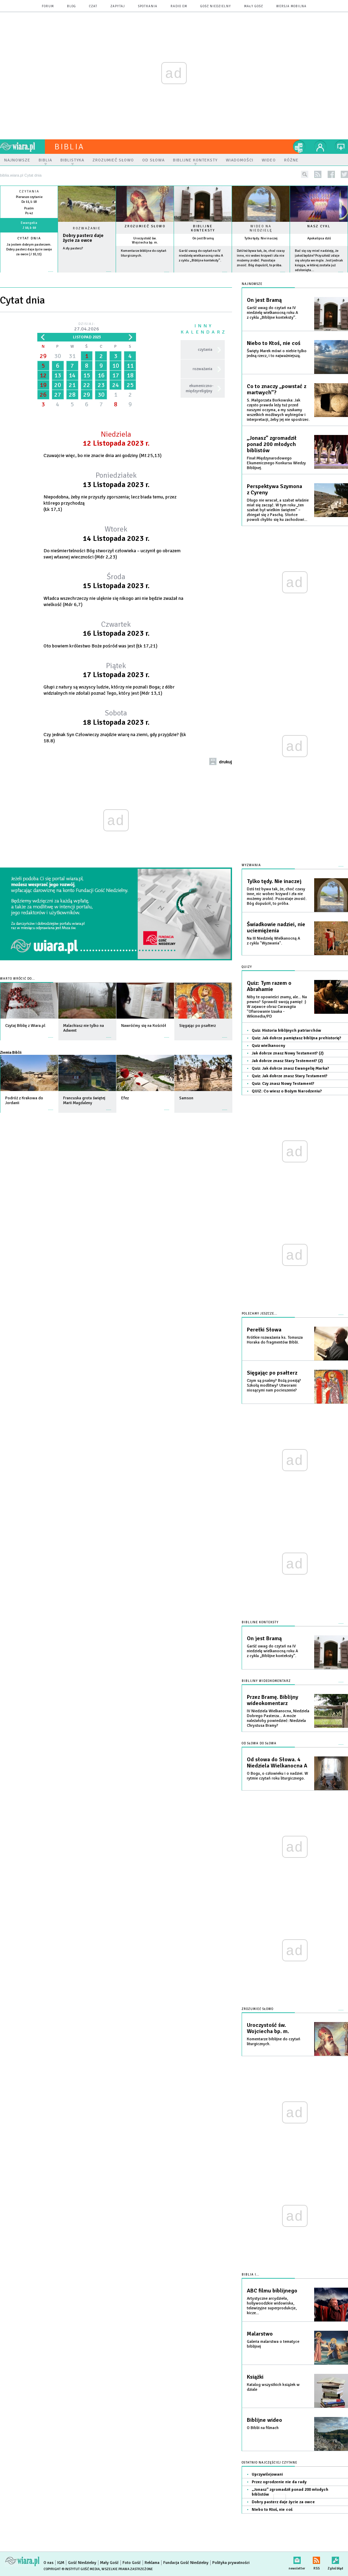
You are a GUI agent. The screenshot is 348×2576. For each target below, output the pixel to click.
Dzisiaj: (86, 327)
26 (43, 394)
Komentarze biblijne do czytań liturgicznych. (273, 2042)
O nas (49, 2562)
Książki (255, 2377)
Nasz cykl (318, 226)
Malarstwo (260, 2334)
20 (57, 385)
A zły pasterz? (73, 248)
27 (57, 394)
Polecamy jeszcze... (259, 1314)
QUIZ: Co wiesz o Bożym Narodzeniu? (287, 1091)
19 (43, 385)
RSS (316, 2559)
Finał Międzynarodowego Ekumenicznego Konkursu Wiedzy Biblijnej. (276, 463)
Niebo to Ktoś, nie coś (273, 343)
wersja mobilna (291, 6)
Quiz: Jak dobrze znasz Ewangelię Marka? (290, 1068)
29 (43, 356)
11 (130, 365)
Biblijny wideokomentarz (266, 1681)
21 (72, 385)
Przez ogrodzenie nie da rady (279, 2482)
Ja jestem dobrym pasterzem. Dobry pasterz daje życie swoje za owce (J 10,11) (29, 249)
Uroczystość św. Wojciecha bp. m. (145, 240)
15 (86, 375)
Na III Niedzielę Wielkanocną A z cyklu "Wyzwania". (273, 941)
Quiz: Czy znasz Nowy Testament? (283, 1083)
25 (130, 385)
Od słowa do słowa (259, 1743)
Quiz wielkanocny (268, 1045)
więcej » (29, 259)
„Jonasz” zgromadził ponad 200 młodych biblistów (272, 444)
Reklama (152, 2562)
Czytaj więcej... (87, 275)
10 (115, 365)
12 (43, 375)
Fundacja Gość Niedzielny (186, 2562)
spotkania (147, 6)
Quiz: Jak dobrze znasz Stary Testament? (289, 1076)
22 (86, 385)
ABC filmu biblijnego (272, 2291)
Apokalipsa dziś (319, 238)
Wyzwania (251, 865)
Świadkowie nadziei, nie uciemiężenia (276, 927)
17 (115, 375)
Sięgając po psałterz (272, 1373)
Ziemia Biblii (10, 1052)
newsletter (297, 2559)
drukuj (225, 762)
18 (130, 375)
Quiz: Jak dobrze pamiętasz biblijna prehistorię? (296, 1038)
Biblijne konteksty (203, 228)
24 (115, 385)
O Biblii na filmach (263, 2427)
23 (101, 385)
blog (71, 6)
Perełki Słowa (264, 1330)
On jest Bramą (203, 238)
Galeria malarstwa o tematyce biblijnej (273, 2344)
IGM (60, 2562)
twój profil (320, 146)
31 (72, 356)
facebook (331, 174)
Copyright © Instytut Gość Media (72, 2569)
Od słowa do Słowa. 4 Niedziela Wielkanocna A (277, 1762)
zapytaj (117, 6)
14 (72, 375)
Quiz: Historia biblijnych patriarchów (286, 1030)
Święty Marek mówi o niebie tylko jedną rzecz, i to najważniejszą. (277, 353)
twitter (344, 174)
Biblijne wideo (264, 2420)
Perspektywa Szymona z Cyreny (274, 489)
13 (57, 375)
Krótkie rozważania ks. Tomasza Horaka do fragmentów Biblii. (275, 1340)
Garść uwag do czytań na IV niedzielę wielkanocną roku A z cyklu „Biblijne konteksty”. (201, 255)
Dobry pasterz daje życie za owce (83, 238)
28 (72, 394)
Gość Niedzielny (215, 6)
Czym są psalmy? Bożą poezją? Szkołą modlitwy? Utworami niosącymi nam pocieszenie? (274, 1385)
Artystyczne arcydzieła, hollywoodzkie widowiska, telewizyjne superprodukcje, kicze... (272, 2306)
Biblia (69, 146)
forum (48, 6)
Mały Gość (253, 6)
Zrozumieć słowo (145, 226)
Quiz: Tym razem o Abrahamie (269, 986)
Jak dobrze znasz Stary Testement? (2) (287, 1060)
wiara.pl (22, 146)
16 (101, 375)
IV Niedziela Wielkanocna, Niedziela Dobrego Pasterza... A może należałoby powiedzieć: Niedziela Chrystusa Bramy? (278, 1718)
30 (57, 356)
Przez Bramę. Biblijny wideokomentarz (272, 1700)
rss (317, 174)
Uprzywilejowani (267, 2474)
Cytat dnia (29, 238)
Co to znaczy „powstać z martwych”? (276, 389)
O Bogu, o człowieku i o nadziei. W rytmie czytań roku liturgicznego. (277, 1776)
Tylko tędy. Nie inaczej (261, 238)
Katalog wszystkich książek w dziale (273, 2387)
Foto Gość (132, 2562)
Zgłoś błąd (335, 2559)
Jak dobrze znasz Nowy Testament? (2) (287, 1053)
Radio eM (179, 6)
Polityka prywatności (231, 2562)
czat (93, 6)
